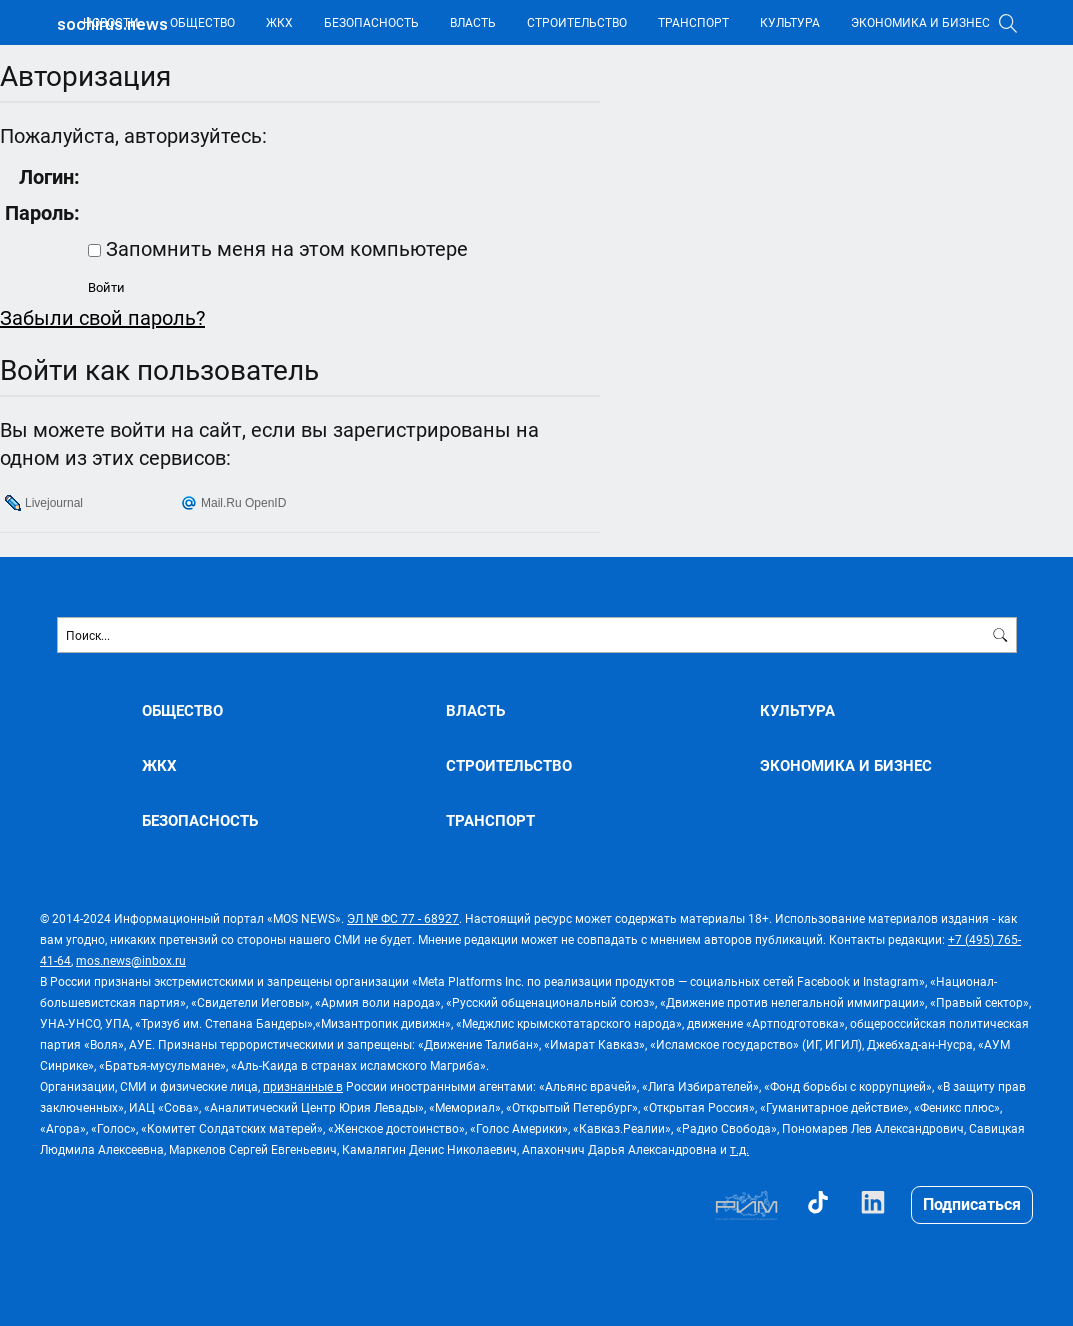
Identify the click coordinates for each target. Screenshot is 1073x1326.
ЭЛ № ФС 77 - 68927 (403, 918)
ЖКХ (279, 22)
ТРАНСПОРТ (693, 22)
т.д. (739, 1149)
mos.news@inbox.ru (131, 960)
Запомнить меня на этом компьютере (284, 248)
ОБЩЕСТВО (202, 22)
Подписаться (972, 1203)
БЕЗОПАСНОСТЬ (371, 22)
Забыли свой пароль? (102, 317)
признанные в (303, 1086)
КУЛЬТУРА (790, 22)
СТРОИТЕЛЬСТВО (577, 22)
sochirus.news (112, 24)
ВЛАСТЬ (473, 22)
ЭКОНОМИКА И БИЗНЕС (920, 22)
